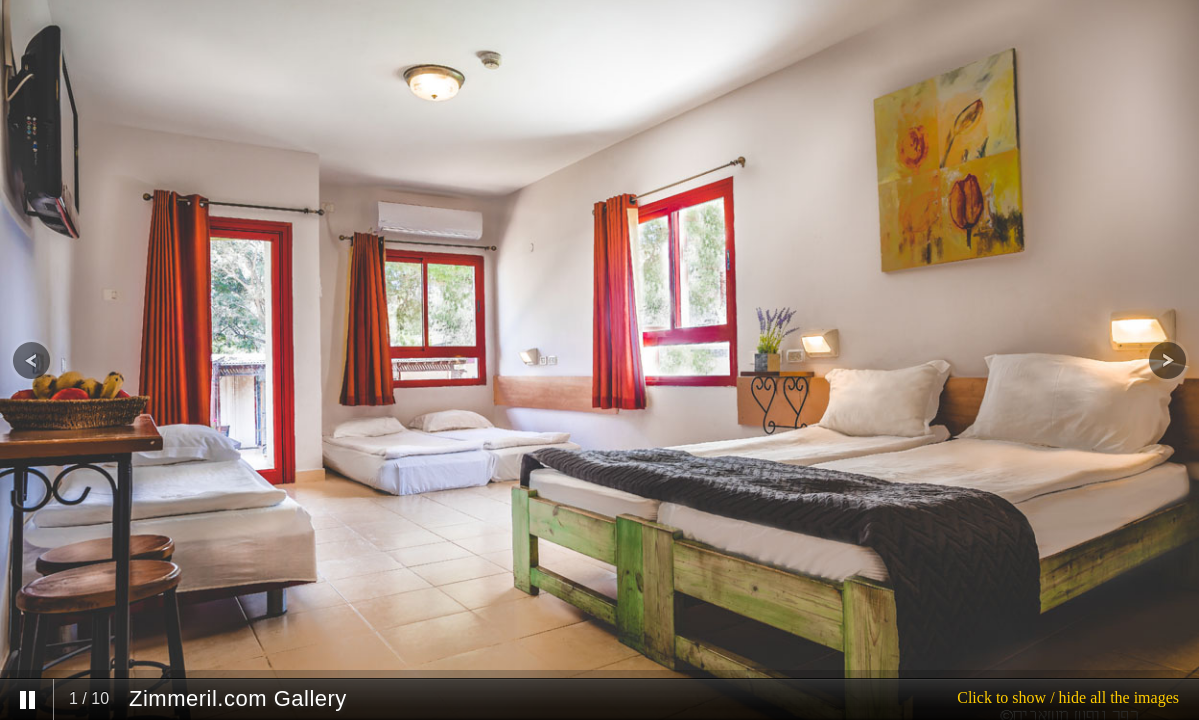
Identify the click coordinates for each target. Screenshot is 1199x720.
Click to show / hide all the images (1068, 697)
